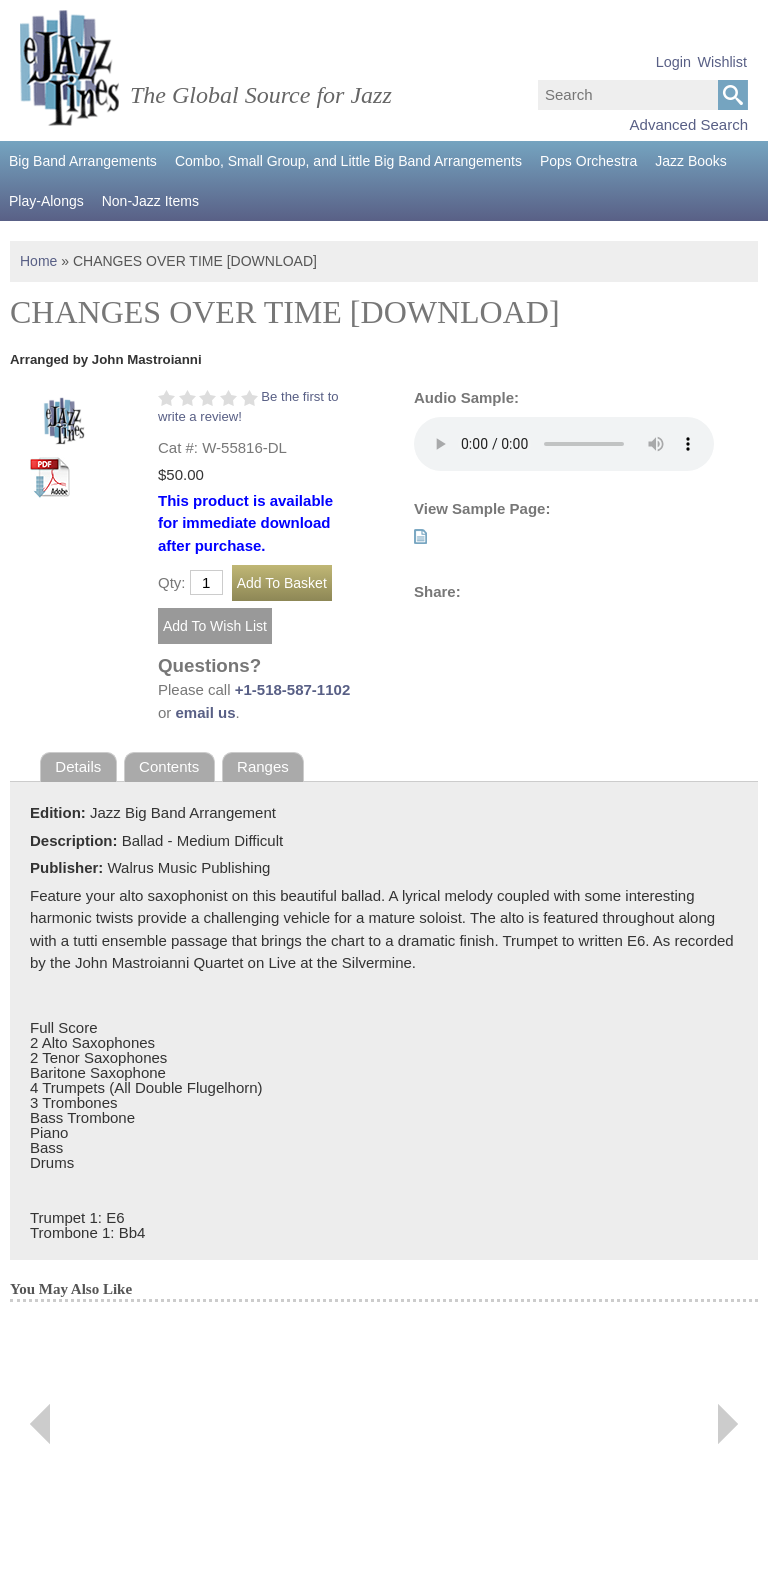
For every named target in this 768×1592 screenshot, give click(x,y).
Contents (169, 766)
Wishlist (722, 62)
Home (38, 261)
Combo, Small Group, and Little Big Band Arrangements (348, 161)
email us (206, 712)
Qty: (172, 582)
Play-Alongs (46, 201)
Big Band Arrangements (83, 161)
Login (673, 62)
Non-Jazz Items (150, 201)
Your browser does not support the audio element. (564, 444)
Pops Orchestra (588, 161)
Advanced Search (689, 124)
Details (78, 766)
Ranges (263, 766)
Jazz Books (691, 161)
